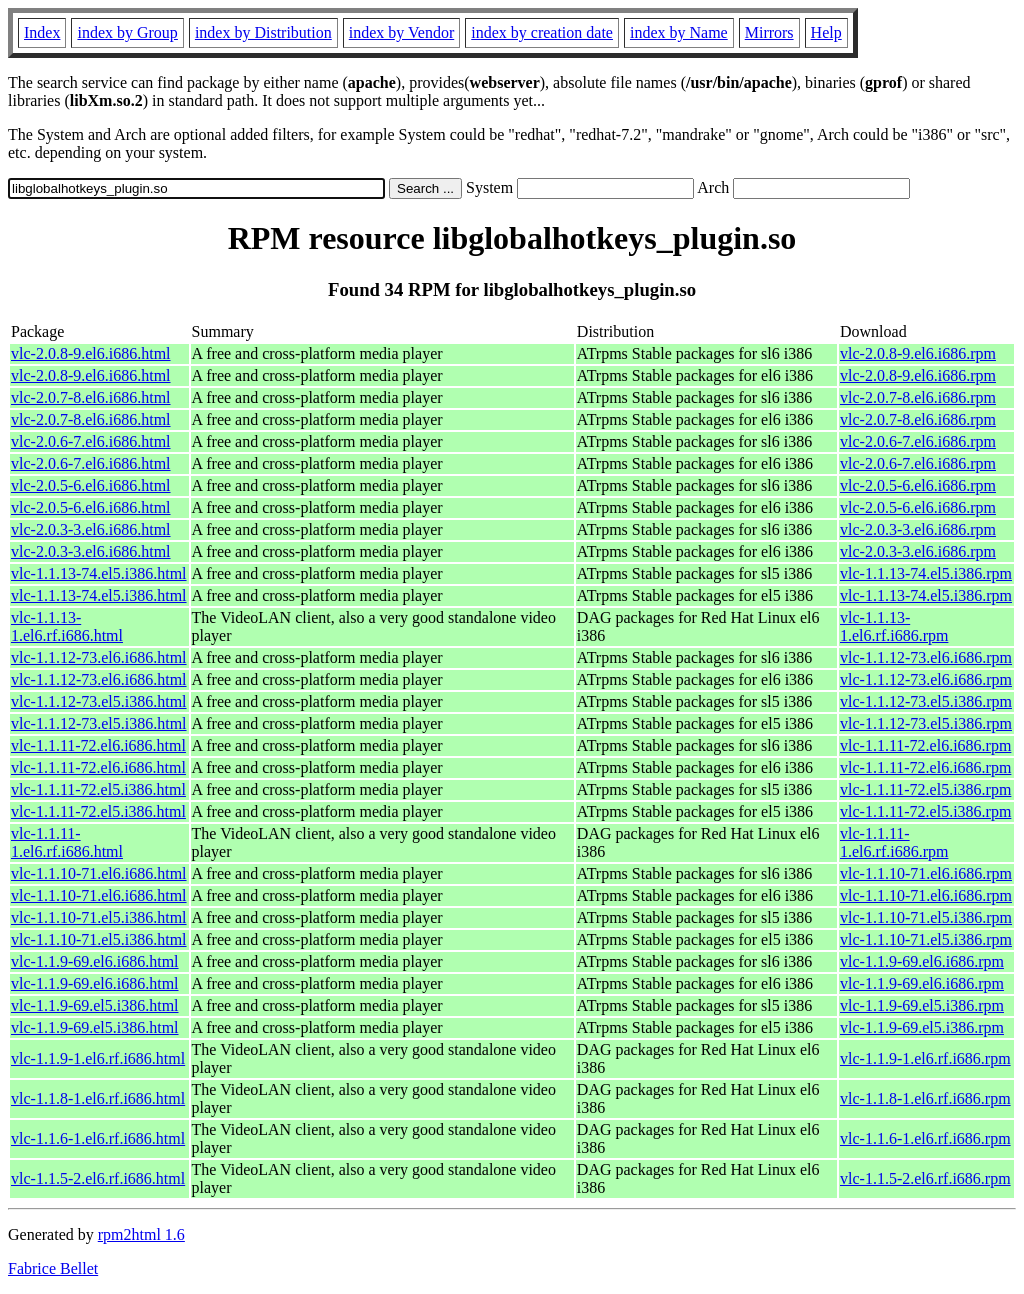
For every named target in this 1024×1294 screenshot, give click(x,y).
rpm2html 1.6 (141, 1234)
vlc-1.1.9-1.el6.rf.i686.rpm (925, 1058)
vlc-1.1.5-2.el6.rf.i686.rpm (925, 1178)
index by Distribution (263, 32)
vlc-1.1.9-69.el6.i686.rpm (922, 961)
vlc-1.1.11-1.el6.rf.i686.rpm (894, 842)
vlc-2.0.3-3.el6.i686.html (91, 529)
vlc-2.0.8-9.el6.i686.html (91, 353)
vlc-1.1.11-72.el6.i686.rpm (925, 745)
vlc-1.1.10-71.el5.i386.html (99, 917)
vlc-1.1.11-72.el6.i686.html (98, 745)
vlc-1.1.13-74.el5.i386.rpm (926, 573)
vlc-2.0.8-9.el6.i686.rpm (918, 353)
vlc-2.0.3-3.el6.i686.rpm (918, 529)
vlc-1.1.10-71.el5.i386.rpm (926, 917)
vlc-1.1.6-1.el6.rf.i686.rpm (925, 1138)
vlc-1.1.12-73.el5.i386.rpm (926, 701)
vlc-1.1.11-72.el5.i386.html (98, 789)
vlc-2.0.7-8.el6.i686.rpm (918, 397)
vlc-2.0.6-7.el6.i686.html (91, 441)
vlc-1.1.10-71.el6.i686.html (99, 873)
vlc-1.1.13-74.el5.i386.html (99, 573)
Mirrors (769, 32)
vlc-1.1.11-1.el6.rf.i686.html (67, 842)
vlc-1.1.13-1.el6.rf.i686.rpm (894, 626)
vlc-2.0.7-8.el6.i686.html (91, 397)
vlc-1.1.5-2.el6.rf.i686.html (98, 1178)
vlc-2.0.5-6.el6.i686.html (91, 485)
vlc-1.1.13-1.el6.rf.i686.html (67, 626)
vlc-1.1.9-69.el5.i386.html (95, 1005)
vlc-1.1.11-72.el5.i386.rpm (925, 789)
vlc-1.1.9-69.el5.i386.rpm (922, 1005)
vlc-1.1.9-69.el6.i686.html (95, 961)
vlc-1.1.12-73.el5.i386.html (99, 701)
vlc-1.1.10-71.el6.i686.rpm (926, 873)
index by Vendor (401, 32)
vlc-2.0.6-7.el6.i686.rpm (918, 441)
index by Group (127, 32)
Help (826, 32)
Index (42, 32)
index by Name (679, 32)
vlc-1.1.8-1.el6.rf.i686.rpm (925, 1098)
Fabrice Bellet (53, 1268)
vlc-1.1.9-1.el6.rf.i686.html (98, 1058)
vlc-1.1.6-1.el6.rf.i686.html (98, 1138)
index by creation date (542, 32)
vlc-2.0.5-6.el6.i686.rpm (918, 485)
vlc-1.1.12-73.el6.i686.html (99, 657)
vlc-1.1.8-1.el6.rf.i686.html (98, 1098)
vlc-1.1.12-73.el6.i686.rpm (926, 657)
